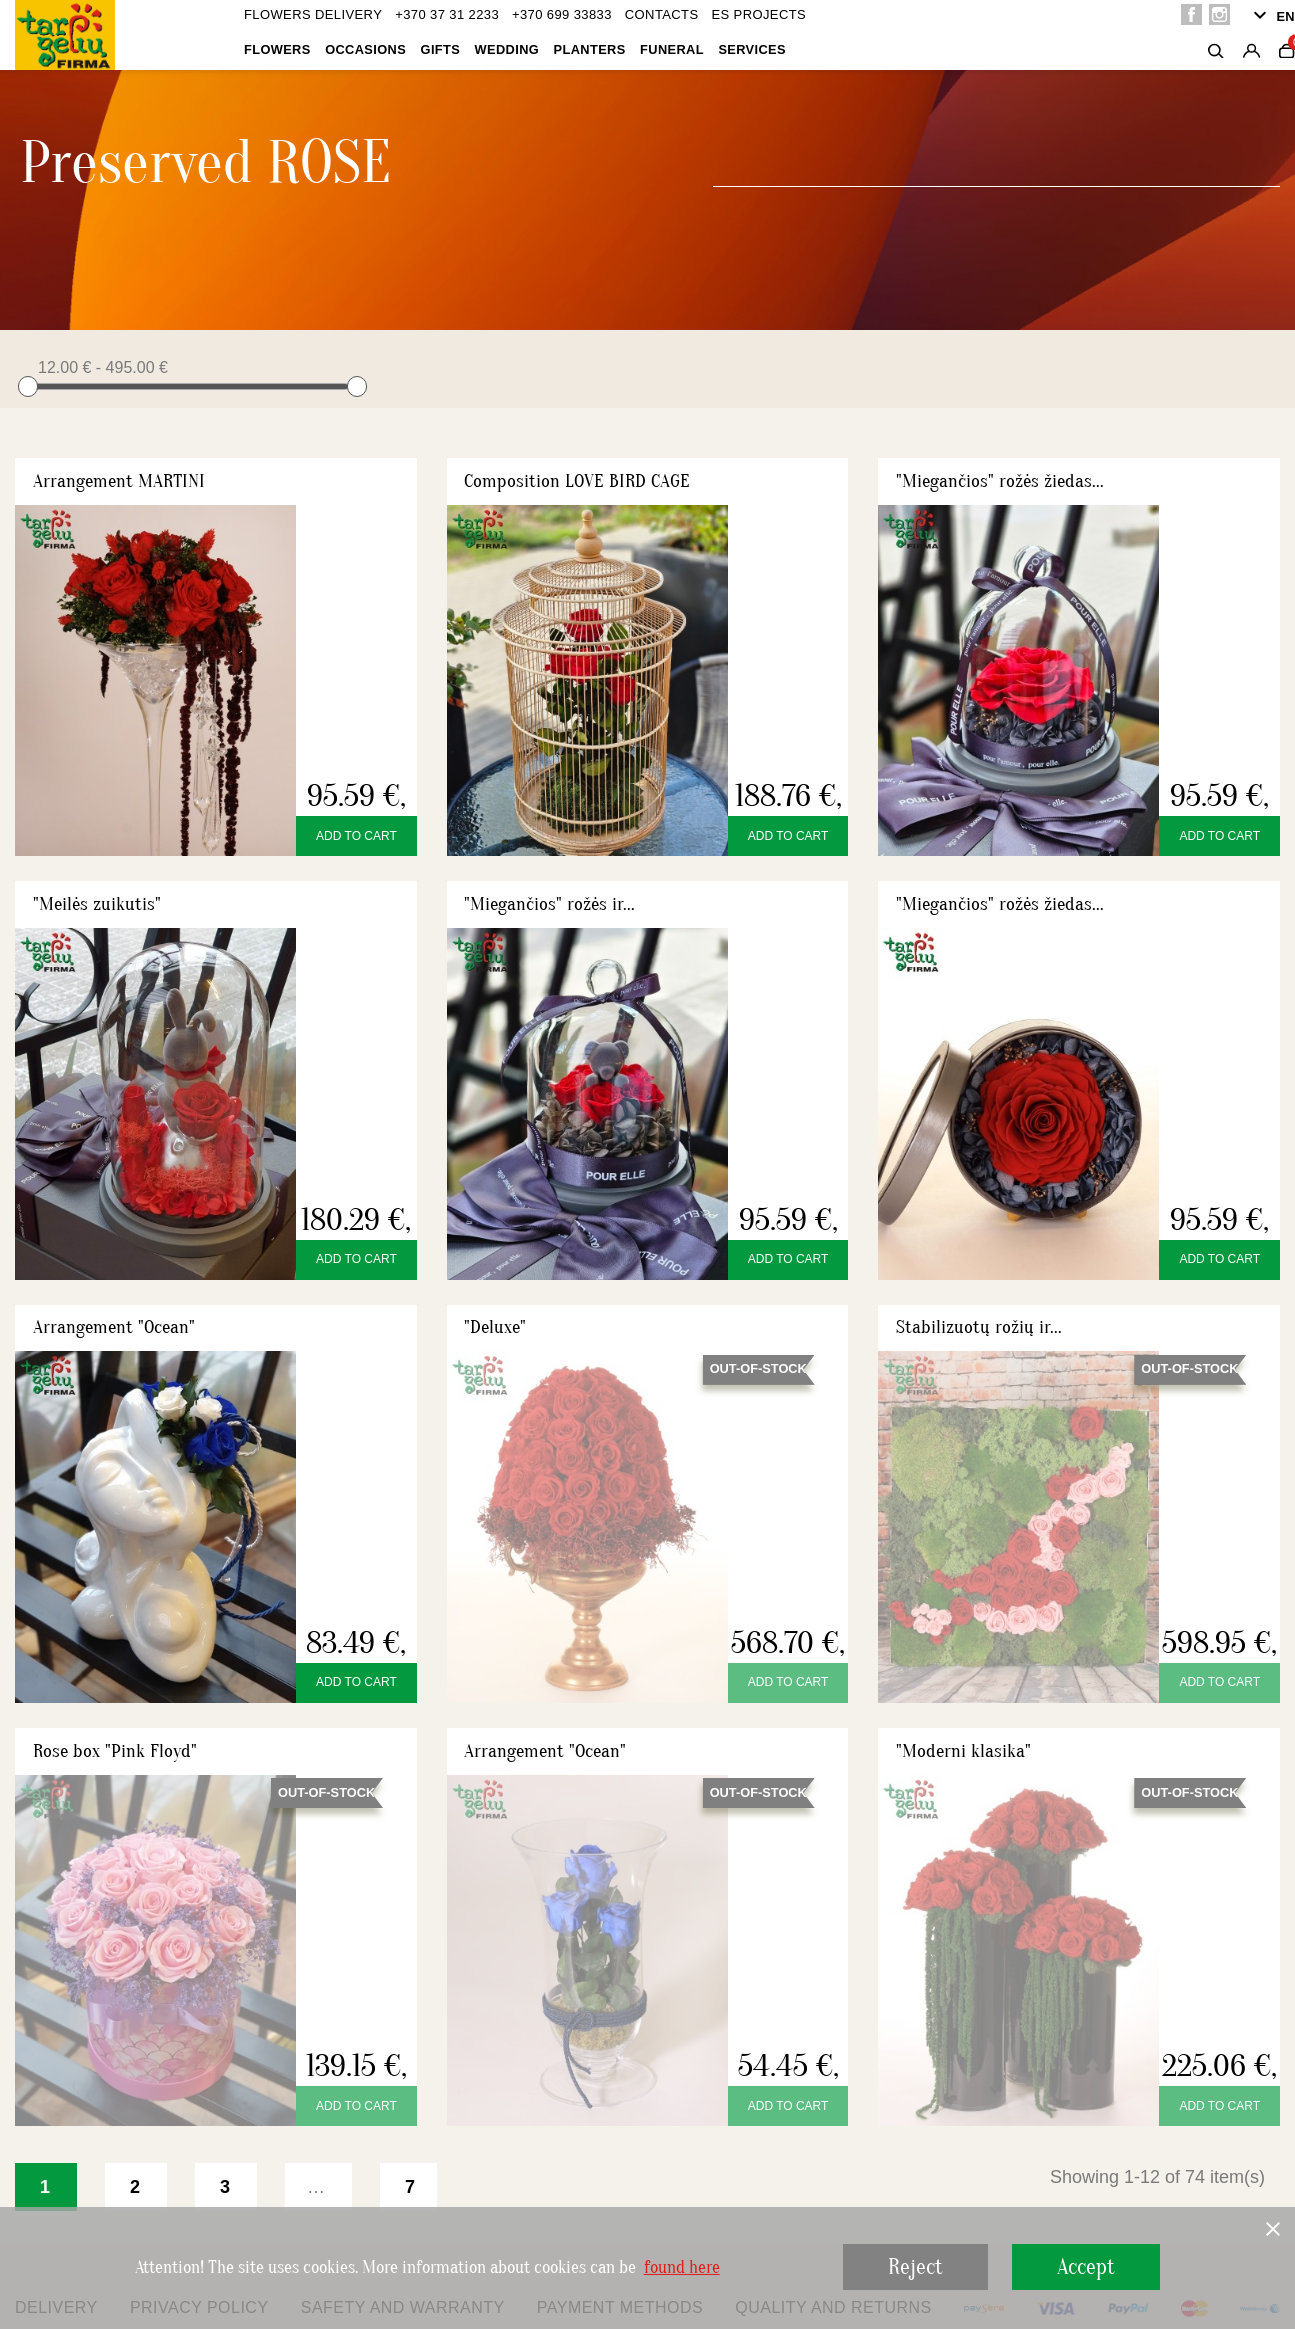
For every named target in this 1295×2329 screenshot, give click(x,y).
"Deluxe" (495, 1327)
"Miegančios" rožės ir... (549, 904)
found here (682, 2268)
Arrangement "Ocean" (114, 1327)
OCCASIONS (365, 49)
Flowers (277, 49)
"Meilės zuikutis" (97, 904)
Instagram (1219, 14)
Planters (590, 49)
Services (752, 49)
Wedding (507, 49)
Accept (1086, 2267)
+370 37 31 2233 (447, 14)
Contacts (662, 14)
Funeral (672, 49)
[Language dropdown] (1271, 17)
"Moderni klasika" (963, 1751)
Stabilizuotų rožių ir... (979, 1327)
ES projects (758, 14)
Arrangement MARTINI (119, 481)
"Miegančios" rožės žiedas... (1000, 481)
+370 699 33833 (562, 14)
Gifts (441, 49)
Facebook (1191, 14)
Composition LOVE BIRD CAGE (577, 481)
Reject (915, 2267)
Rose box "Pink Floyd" (115, 1751)
